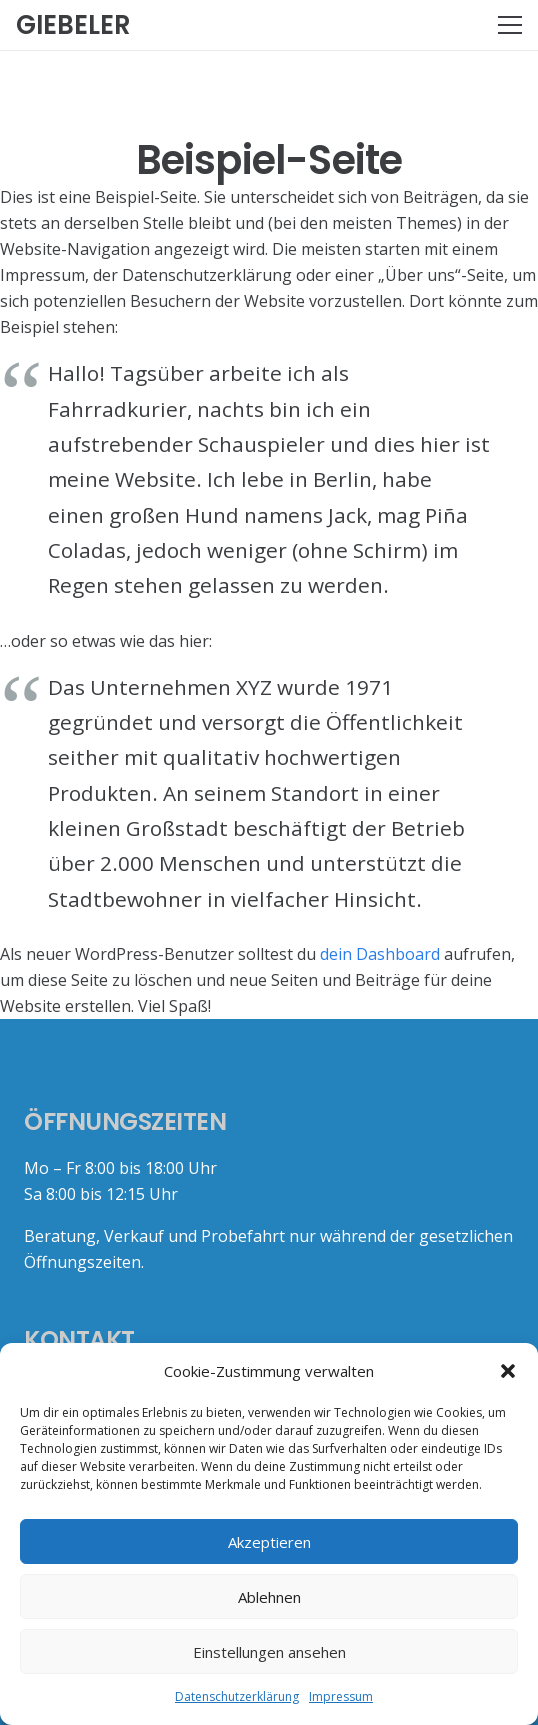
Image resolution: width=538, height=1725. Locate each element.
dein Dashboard (380, 954)
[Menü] (510, 25)
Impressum (341, 1696)
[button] (508, 1371)
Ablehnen (269, 1597)
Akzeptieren (269, 1542)
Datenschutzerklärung (237, 1696)
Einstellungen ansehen (269, 1652)
